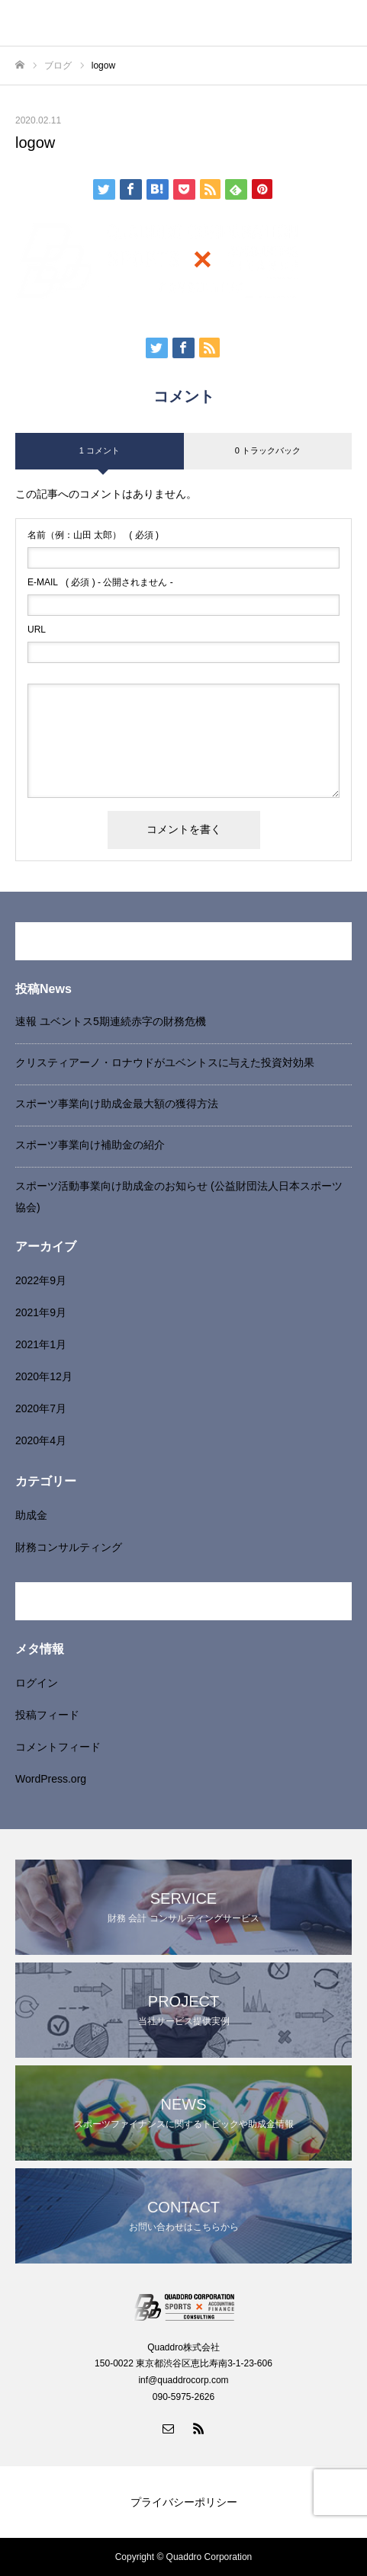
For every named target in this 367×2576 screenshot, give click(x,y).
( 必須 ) (93, 535)
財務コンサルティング (68, 1547)
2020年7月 (40, 1408)
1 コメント (99, 450)
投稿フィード (47, 1715)
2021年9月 (40, 1312)
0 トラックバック (268, 450)
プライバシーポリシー (183, 2502)
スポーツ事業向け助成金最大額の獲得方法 (116, 1103)
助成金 (31, 1515)
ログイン (36, 1683)
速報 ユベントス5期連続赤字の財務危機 (110, 1021)
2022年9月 (40, 1280)
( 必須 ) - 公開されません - (100, 582)
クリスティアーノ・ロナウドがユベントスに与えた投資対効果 (164, 1062)
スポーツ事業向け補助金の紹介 (90, 1145)
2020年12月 (43, 1376)
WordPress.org (50, 1779)
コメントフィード (58, 1747)
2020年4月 (40, 1440)
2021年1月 (40, 1344)
